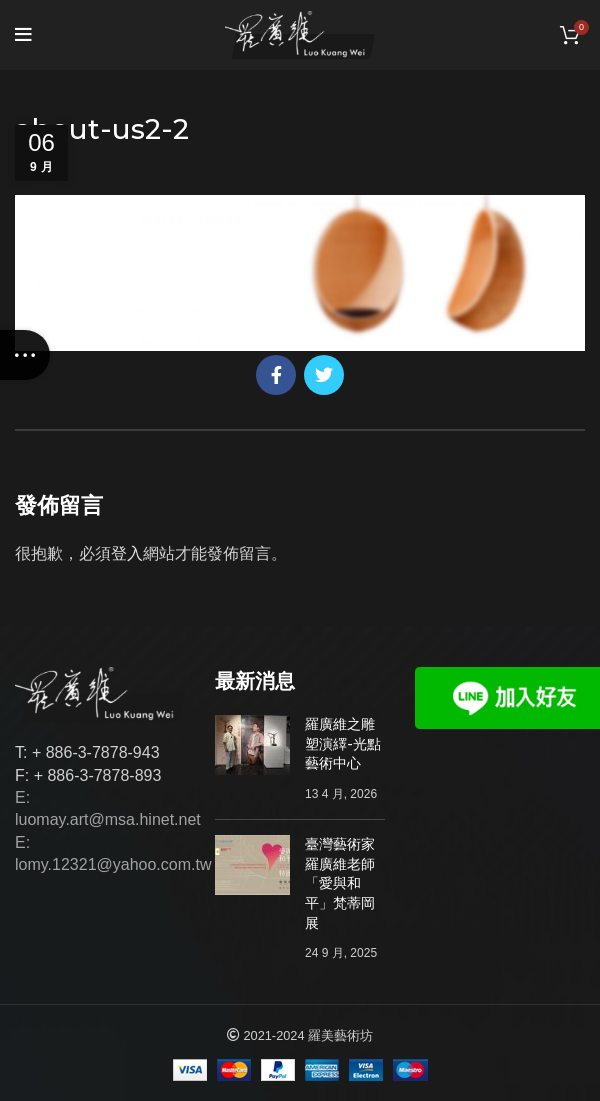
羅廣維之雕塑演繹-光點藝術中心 (343, 743)
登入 (127, 553)
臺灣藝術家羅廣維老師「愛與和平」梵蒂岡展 (340, 883)
